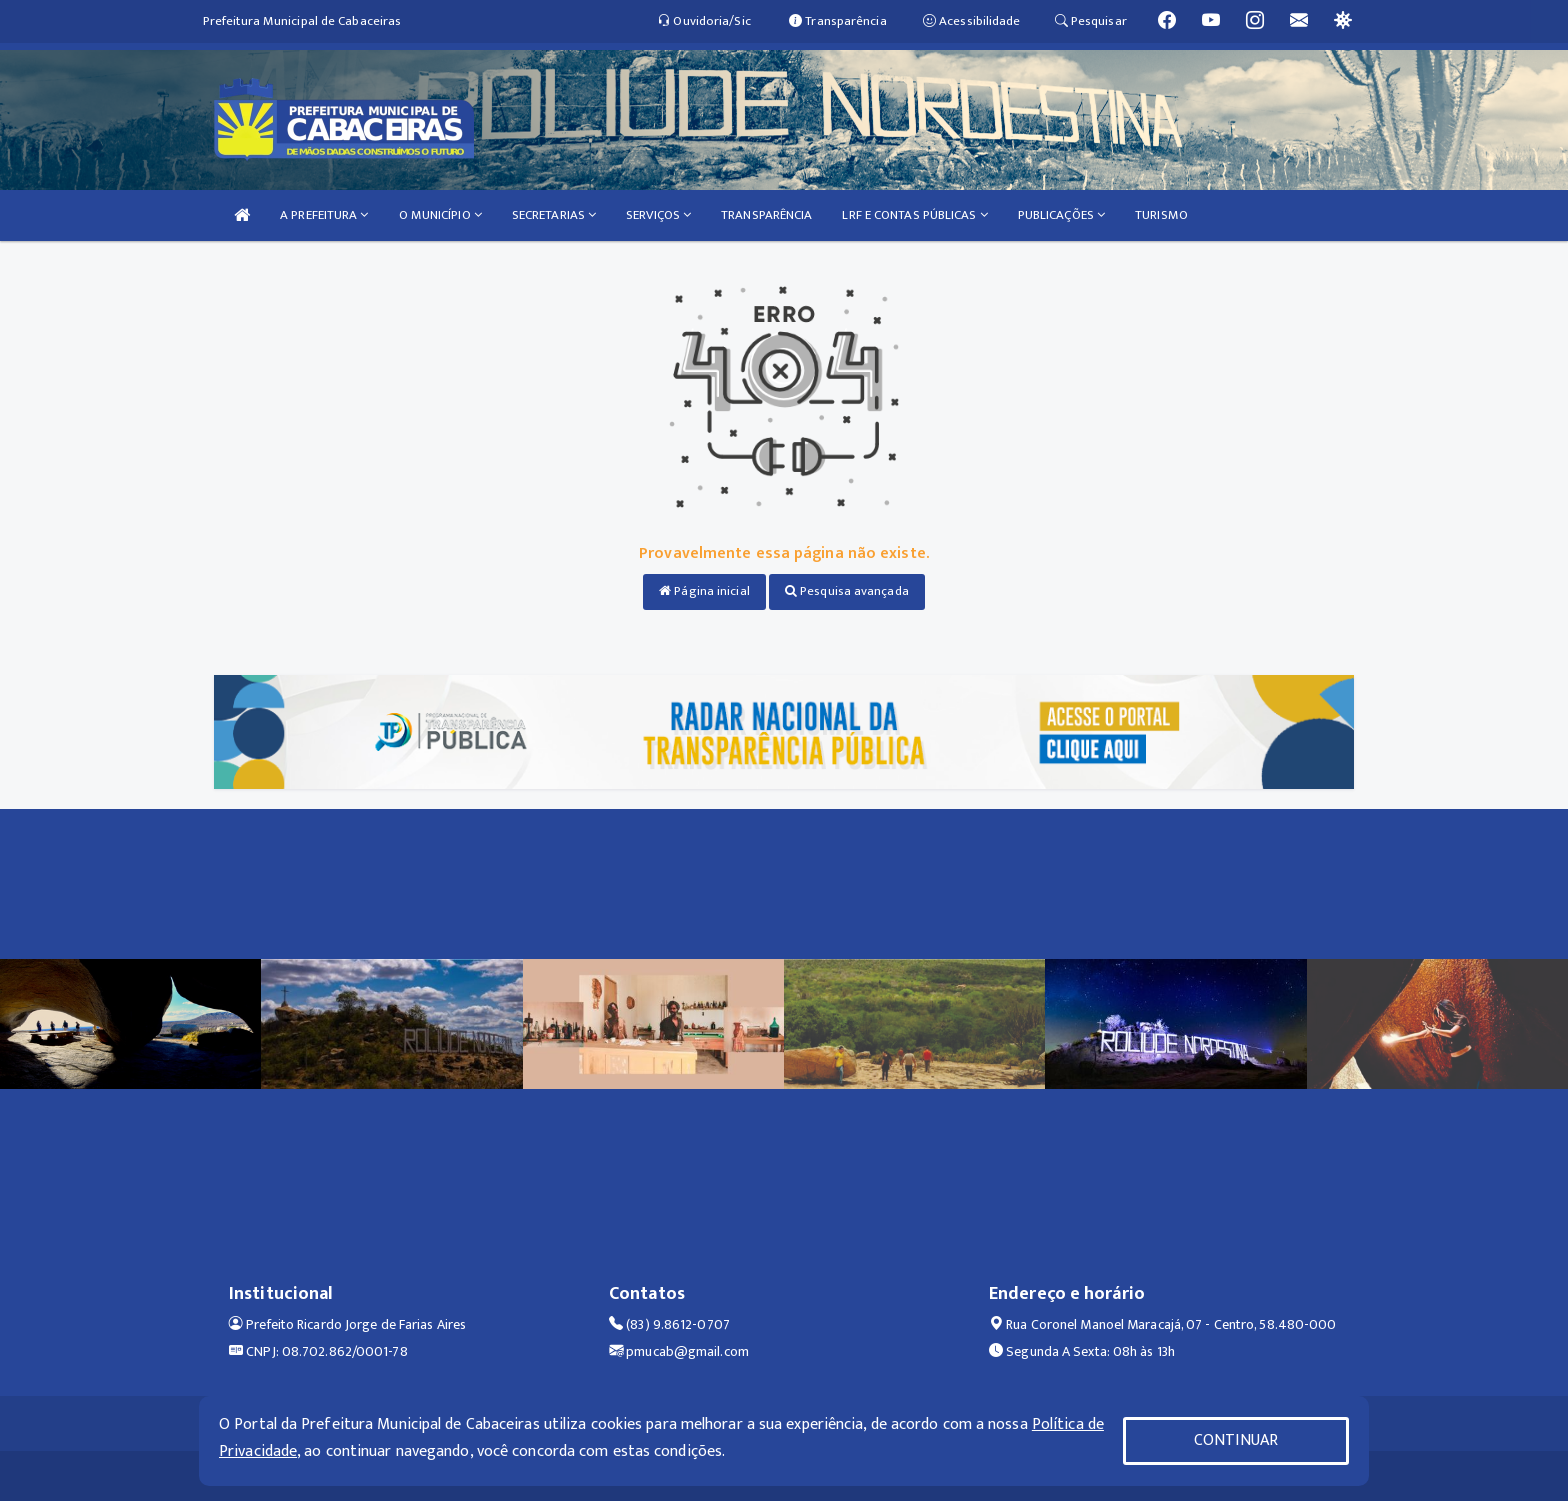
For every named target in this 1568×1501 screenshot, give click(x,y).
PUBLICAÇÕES (1061, 215)
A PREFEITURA (324, 215)
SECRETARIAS (554, 215)
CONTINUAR (1236, 1440)
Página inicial (704, 591)
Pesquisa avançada (847, 591)
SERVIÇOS (658, 215)
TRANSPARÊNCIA (766, 215)
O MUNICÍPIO (440, 215)
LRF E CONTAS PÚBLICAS (914, 215)
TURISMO (1161, 215)
